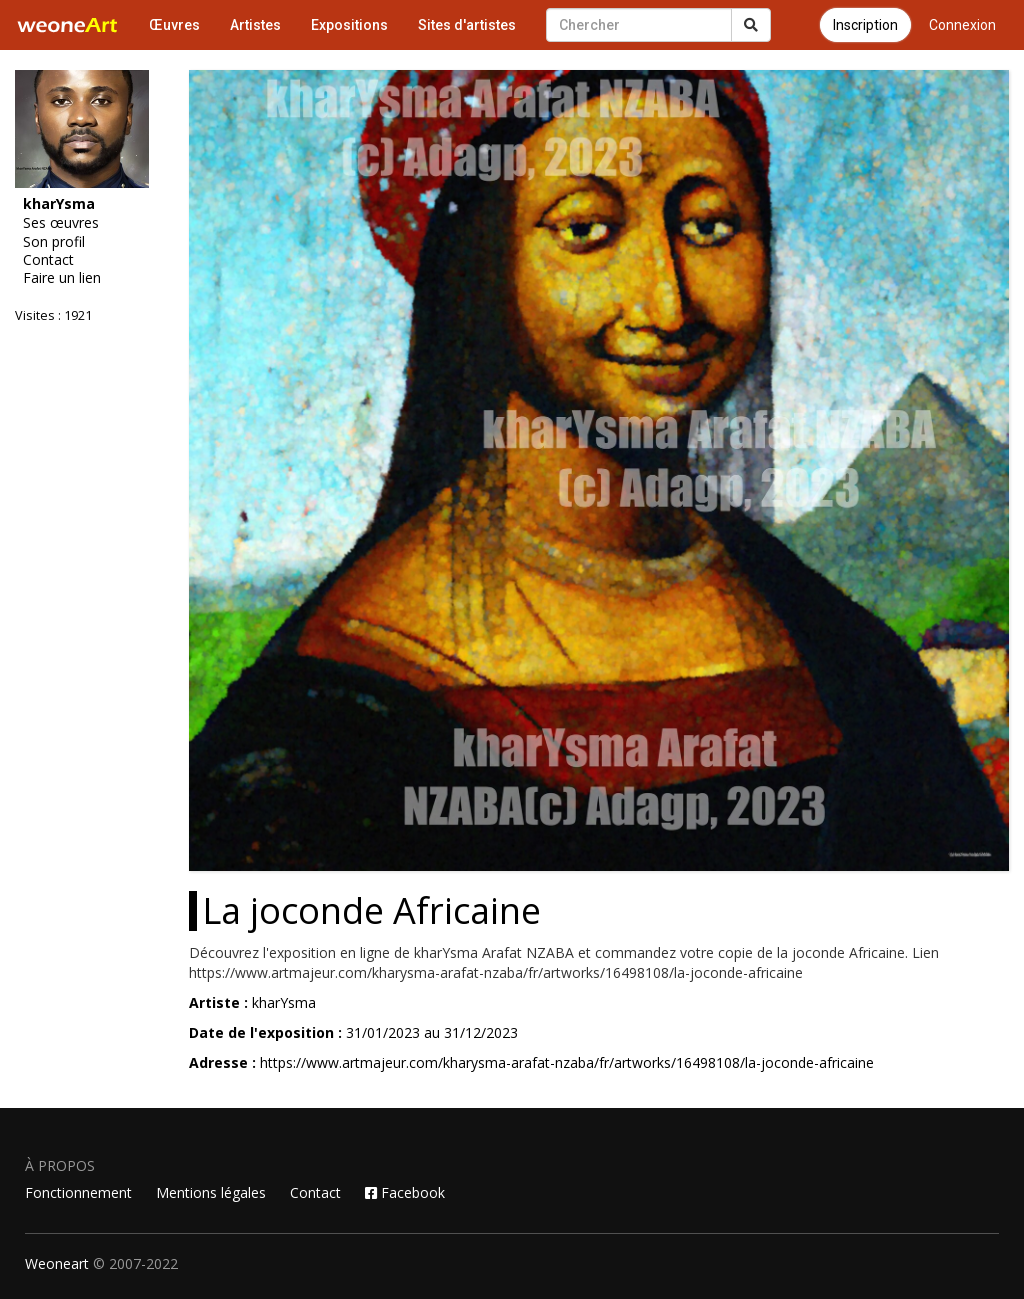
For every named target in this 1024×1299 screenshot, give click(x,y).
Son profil (54, 242)
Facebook (405, 1192)
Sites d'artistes (467, 25)
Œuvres (174, 25)
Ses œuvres (61, 223)
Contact (48, 260)
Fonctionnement (78, 1192)
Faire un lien (62, 278)
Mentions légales (211, 1192)
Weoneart (57, 1263)
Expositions (349, 25)
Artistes (255, 25)
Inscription (865, 25)
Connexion (962, 25)
